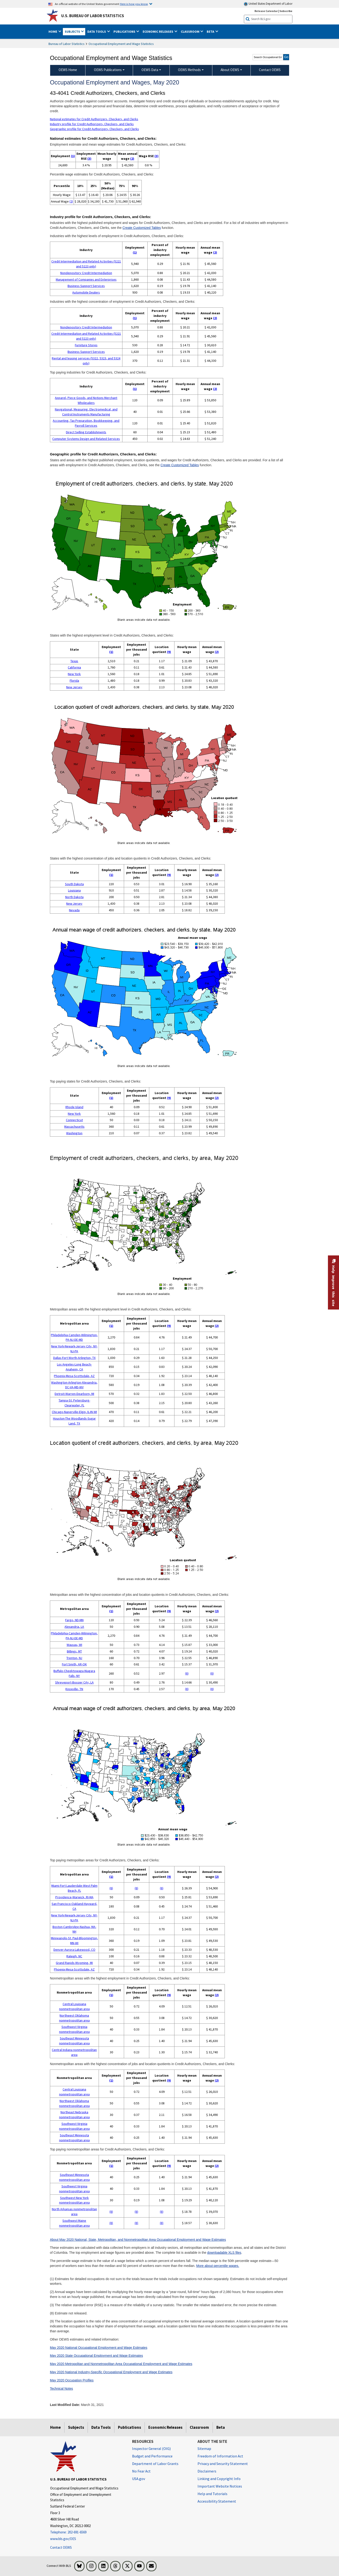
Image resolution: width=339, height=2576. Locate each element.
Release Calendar (266, 11)
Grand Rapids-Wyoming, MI (74, 1963)
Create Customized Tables (141, 228)
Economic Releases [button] (158, 31)
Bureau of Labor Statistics (66, 44)
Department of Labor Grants (155, 2463)
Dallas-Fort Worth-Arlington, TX (74, 1358)
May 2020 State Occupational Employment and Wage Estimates (96, 2355)
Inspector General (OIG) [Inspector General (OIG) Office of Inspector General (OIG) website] (151, 2448)
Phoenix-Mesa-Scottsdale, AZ (74, 1376)
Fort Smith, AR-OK (74, 1664)
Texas (74, 661)
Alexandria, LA (74, 1626)
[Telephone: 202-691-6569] (87, 2532)
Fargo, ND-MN (74, 1620)
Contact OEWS (61, 2547)
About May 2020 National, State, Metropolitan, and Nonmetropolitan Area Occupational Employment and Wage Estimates (138, 2240)
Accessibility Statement (217, 2501)
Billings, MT (74, 1651)
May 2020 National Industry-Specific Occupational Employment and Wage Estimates (111, 2372)
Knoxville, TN (74, 1689)
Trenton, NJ (74, 1658)
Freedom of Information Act (220, 2456)
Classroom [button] (190, 31)
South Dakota (74, 884)
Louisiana (74, 890)
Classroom (199, 2427)
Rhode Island (74, 1107)
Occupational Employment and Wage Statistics (121, 44)
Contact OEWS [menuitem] (270, 70)
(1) (73, 156)
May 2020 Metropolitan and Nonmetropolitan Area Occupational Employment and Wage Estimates (121, 2364)
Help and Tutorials (212, 2493)
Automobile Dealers (86, 292)
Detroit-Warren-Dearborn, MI (74, 1394)
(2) (132, 158)
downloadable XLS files (224, 2252)
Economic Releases (165, 2427)
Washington (74, 1133)
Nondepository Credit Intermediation (86, 273)
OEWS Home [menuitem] (68, 70)
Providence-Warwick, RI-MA (74, 1897)
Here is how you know (134, 4)
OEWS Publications (108, 70)
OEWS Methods (189, 70)
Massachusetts (74, 1126)
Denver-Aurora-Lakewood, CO (74, 1949)
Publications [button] (124, 31)
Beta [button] (211, 31)
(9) (169, 652)
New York (74, 674)
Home (55, 2427)
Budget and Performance (152, 2456)
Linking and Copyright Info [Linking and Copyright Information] (219, 2478)
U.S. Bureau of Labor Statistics (92, 15)
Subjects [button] (73, 31)
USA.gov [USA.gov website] (138, 2478)
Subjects (76, 2427)
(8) (187, 1673)
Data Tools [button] (97, 31)
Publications (129, 2427)
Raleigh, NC (74, 1956)
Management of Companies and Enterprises (86, 279)
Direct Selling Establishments (86, 432)
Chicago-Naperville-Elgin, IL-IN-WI (74, 1412)
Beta (220, 2427)
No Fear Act (141, 2471)
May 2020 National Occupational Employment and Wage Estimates (98, 2347)
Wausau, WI (74, 1645)
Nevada (74, 910)
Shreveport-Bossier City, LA (74, 1682)
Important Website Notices (220, 2486)
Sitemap (204, 2448)
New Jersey (74, 687)
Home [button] (53, 31)
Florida (74, 680)
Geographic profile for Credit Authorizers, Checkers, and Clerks (94, 129)
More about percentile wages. (217, 2266)
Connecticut (74, 1120)
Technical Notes (61, 2388)
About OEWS (230, 70)
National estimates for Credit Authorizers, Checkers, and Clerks (94, 119)
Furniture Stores (86, 345)
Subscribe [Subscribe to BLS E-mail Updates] (285, 11)
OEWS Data (149, 70)
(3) (89, 158)
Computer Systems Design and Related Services (86, 439)
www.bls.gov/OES (63, 2538)
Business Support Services (86, 286)
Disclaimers (207, 2471)
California (74, 667)
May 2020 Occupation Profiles (72, 2380)
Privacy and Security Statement (223, 2463)
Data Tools (101, 2427)
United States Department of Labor (268, 4)
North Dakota (74, 897)
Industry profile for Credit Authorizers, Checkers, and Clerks (92, 124)
